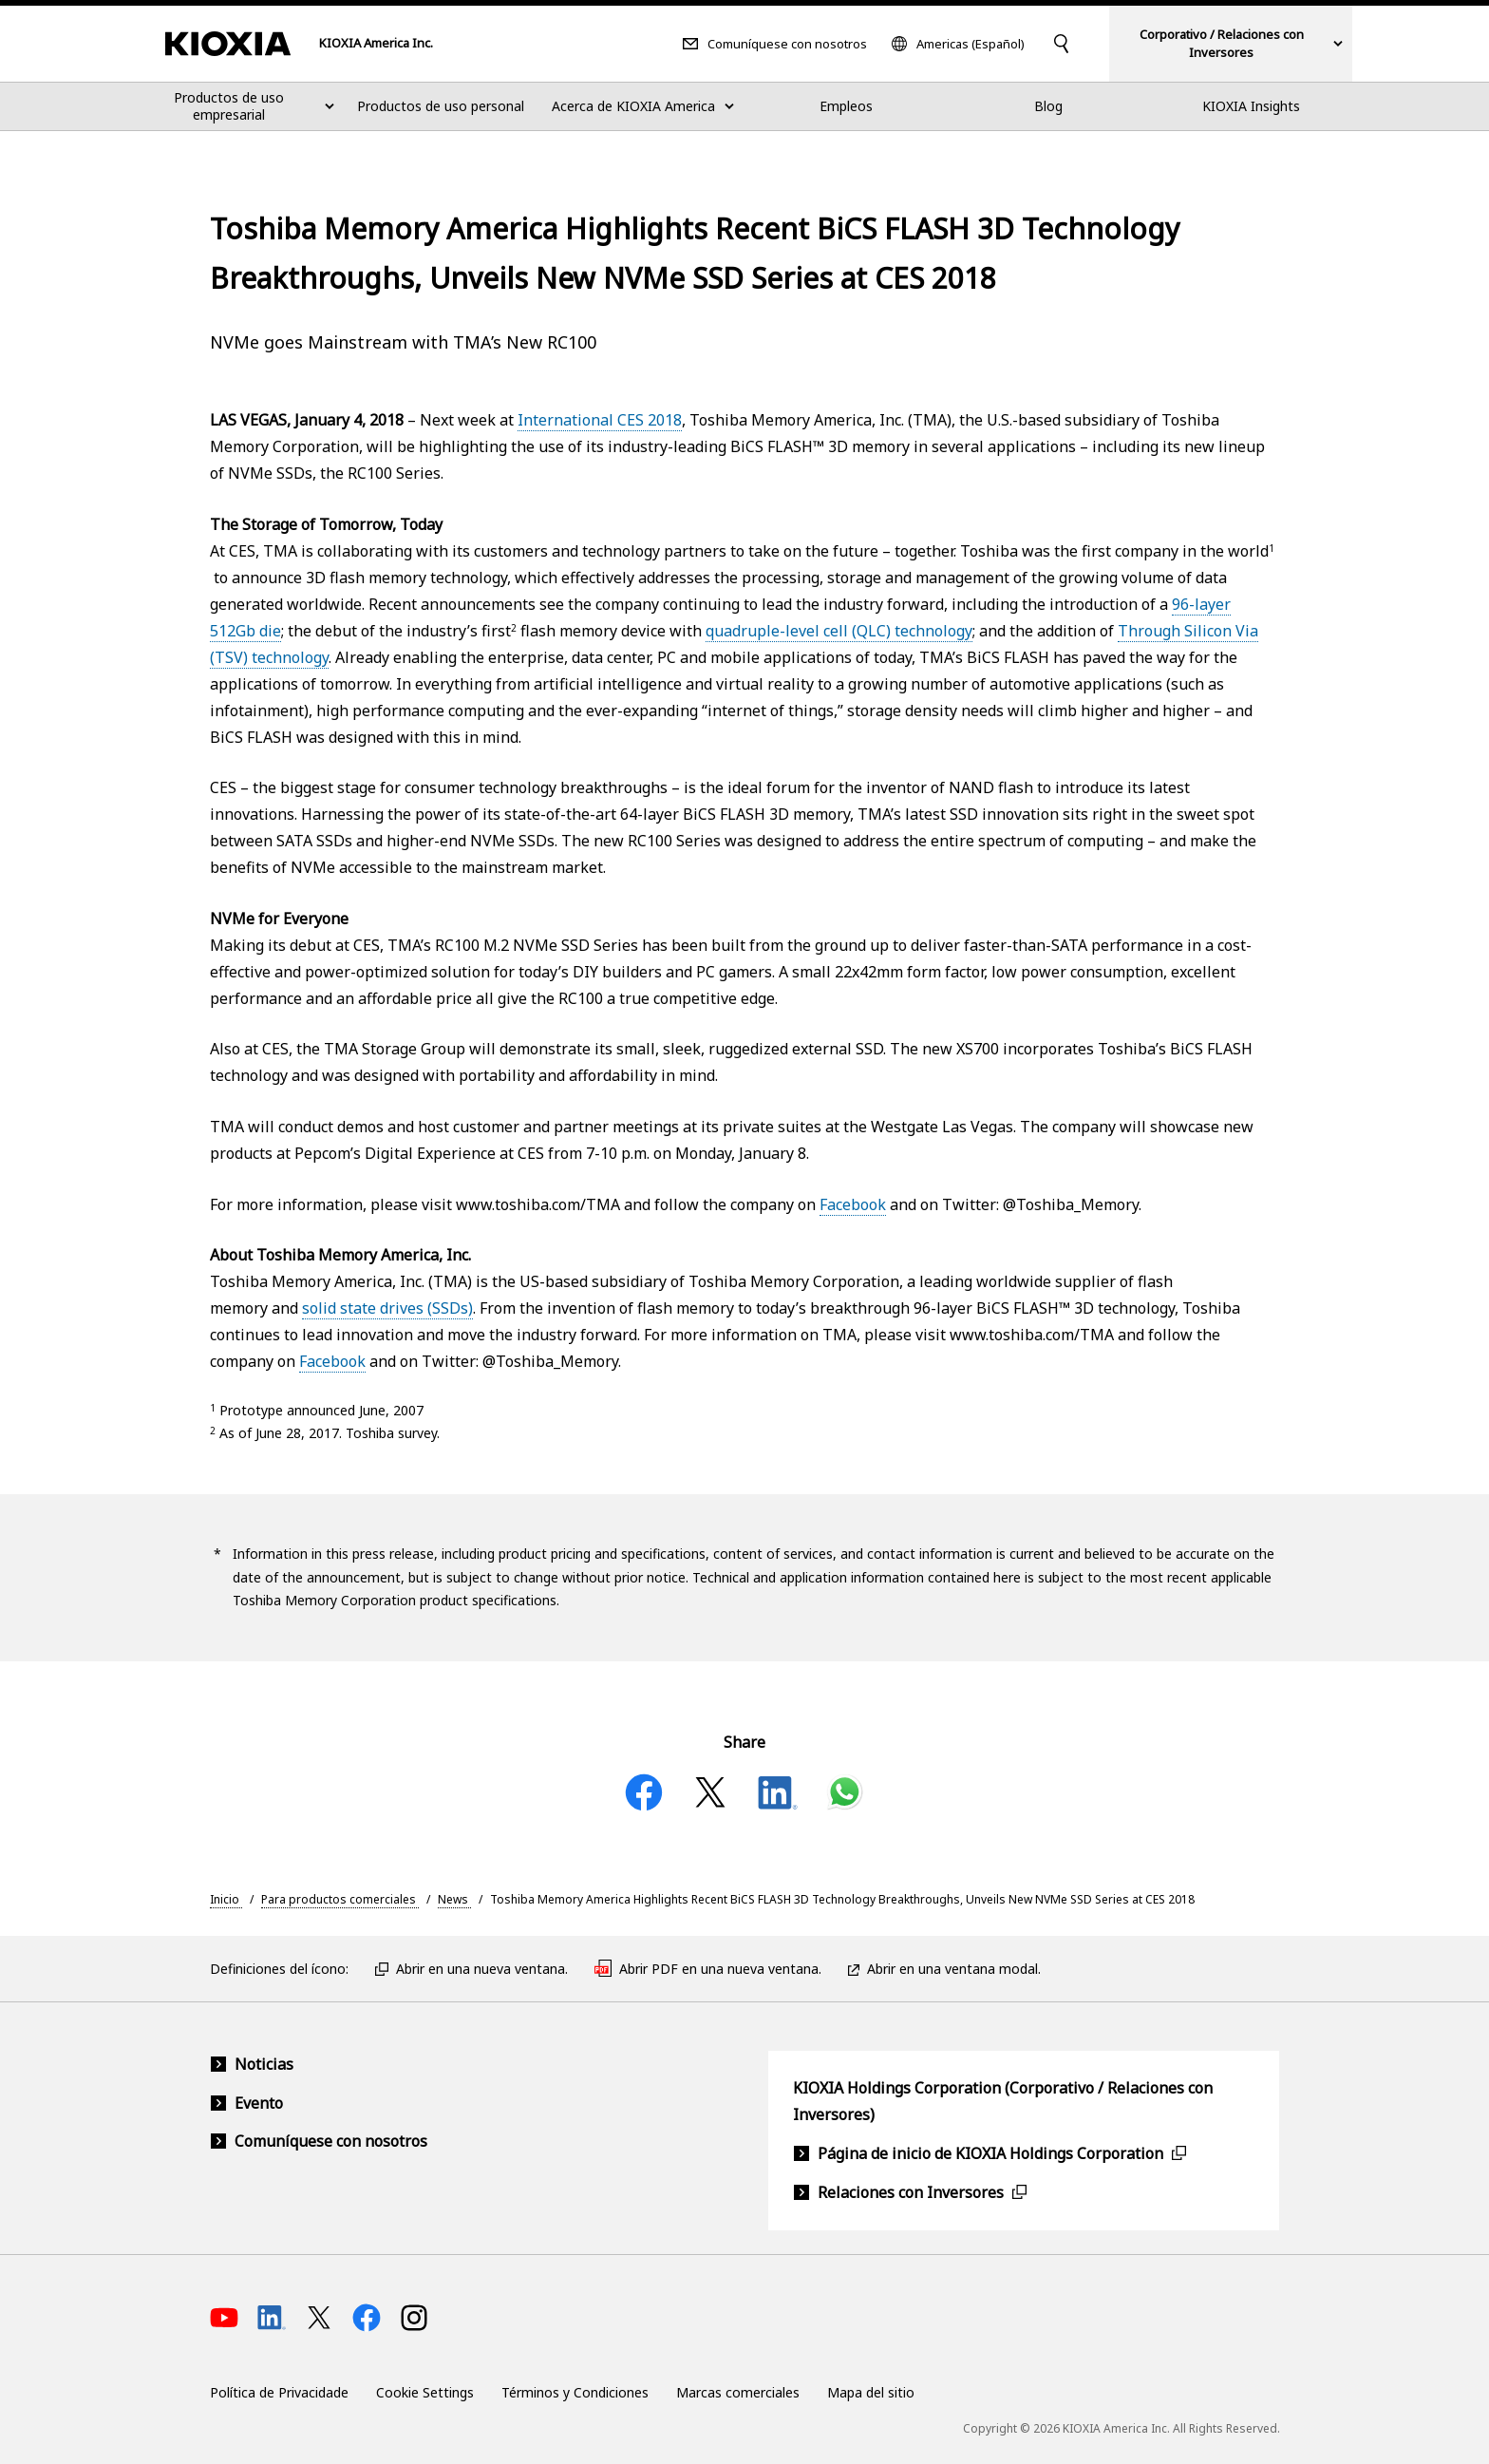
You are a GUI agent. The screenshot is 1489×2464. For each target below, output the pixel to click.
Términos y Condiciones (575, 2392)
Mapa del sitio (870, 2392)
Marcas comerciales (738, 2392)
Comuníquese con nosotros (787, 44)
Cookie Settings (425, 2392)
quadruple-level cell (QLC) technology (839, 630)
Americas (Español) (970, 44)
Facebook (853, 1204)
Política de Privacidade (279, 2392)
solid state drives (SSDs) (387, 1308)
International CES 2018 (600, 419)
